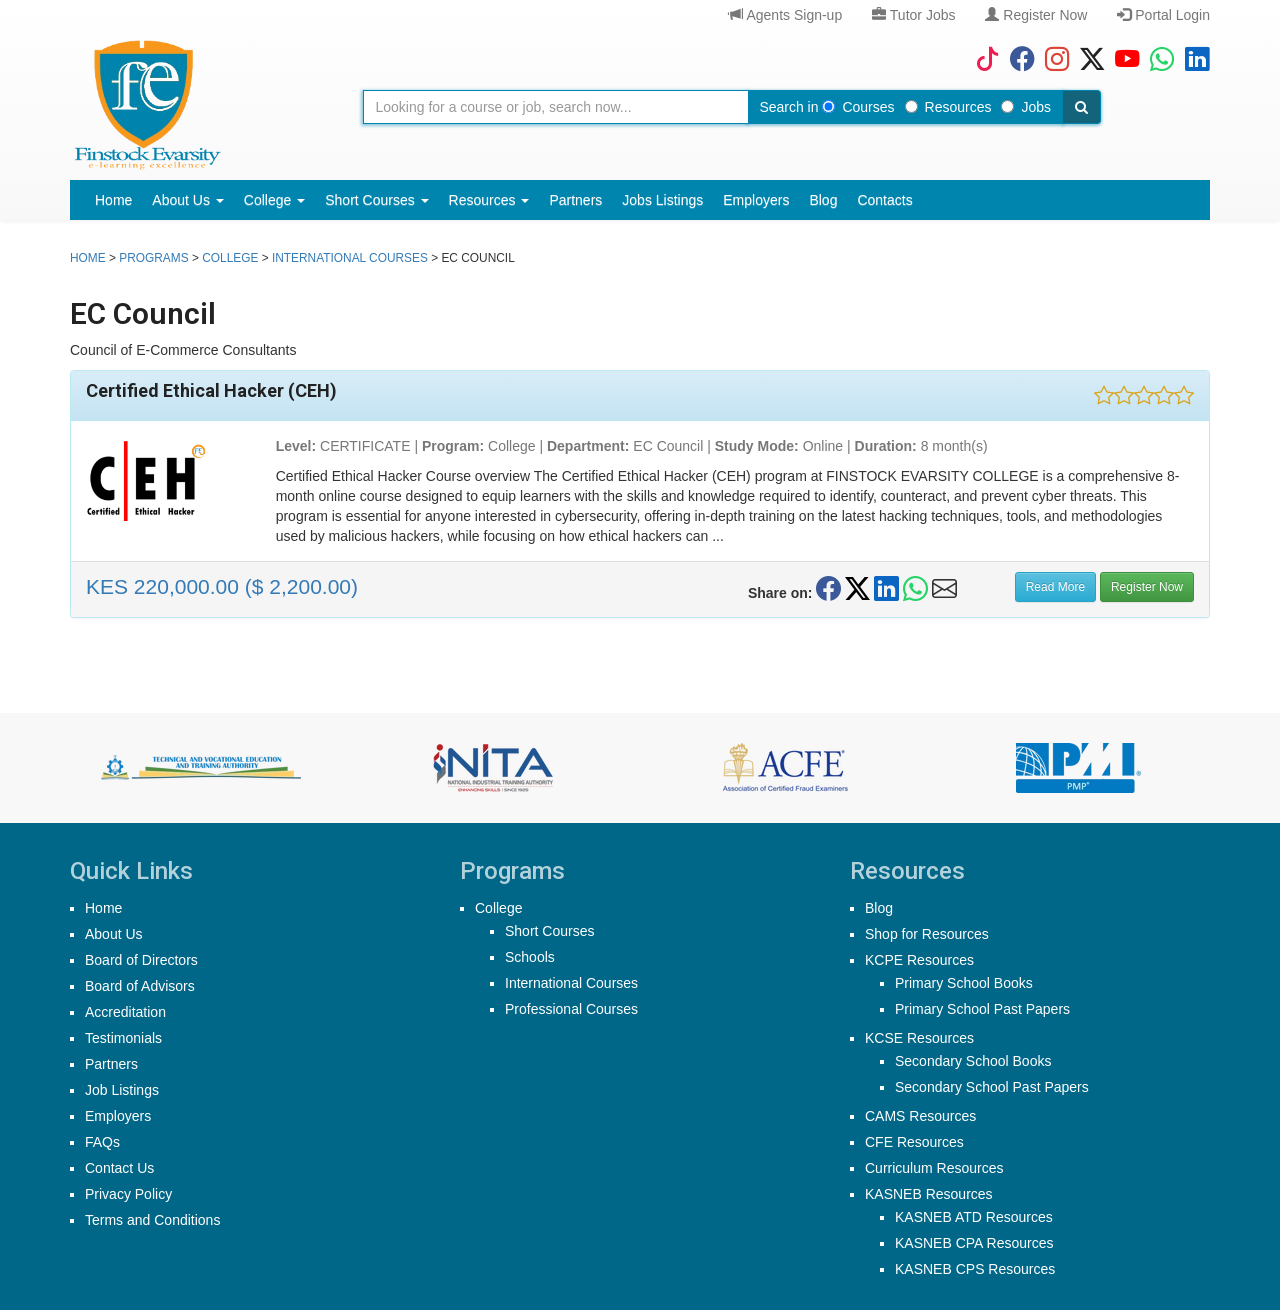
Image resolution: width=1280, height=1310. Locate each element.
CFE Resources (914, 1142)
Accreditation (125, 1012)
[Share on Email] (944, 589)
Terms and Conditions (152, 1220)
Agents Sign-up (785, 15)
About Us (187, 200)
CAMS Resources (920, 1116)
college (230, 258)
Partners (575, 200)
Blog (823, 200)
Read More (1055, 587)
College (274, 200)
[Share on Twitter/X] (857, 589)
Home (113, 200)
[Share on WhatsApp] (915, 589)
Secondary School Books (973, 1061)
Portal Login (1163, 15)
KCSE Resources (919, 1038)
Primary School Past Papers (982, 1009)
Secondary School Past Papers (992, 1087)
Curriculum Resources (934, 1168)
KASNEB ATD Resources (974, 1217)
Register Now (1036, 15)
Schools (530, 957)
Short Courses (376, 200)
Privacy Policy (128, 1194)
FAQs (102, 1142)
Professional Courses (571, 1009)
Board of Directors (141, 960)
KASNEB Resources (929, 1194)
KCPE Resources (919, 960)
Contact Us (119, 1168)
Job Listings (122, 1090)
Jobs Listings (662, 200)
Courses (858, 107)
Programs (153, 258)
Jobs (1026, 107)
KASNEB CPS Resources (975, 1269)
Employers (756, 200)
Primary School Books (964, 983)
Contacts (884, 200)
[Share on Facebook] (828, 589)
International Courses (350, 258)
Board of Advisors (140, 986)
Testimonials (123, 1038)
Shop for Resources (927, 934)
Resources (948, 107)
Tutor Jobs (913, 15)
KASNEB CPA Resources (974, 1243)
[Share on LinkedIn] (886, 589)
